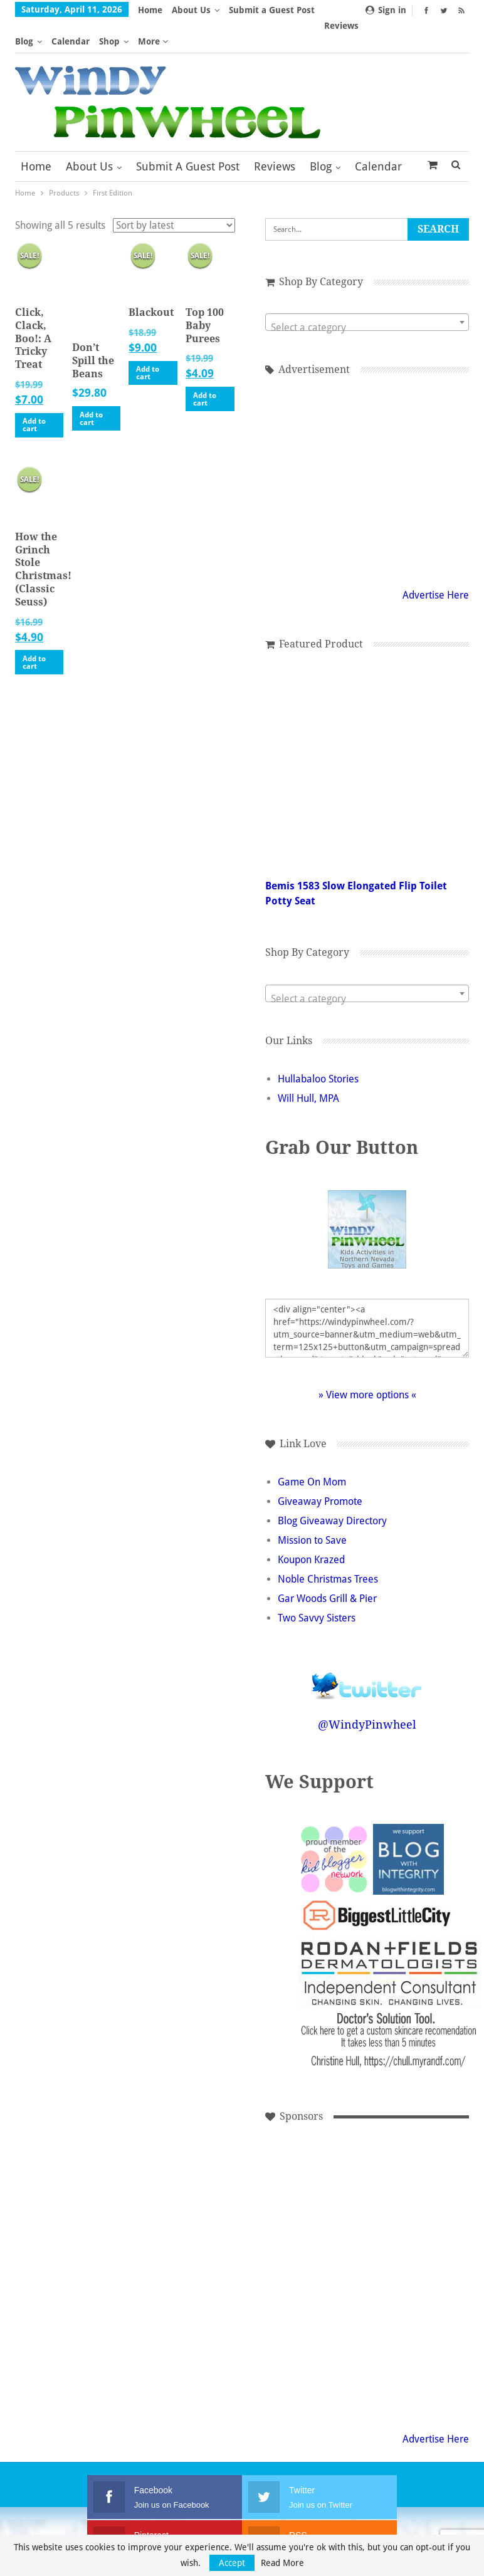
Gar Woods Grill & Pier (327, 1568)
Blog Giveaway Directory (332, 1490)
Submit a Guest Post (187, 135)
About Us (191, 10)
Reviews (274, 135)
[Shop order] (174, 194)
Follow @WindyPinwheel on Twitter (367, 1646)
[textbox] (367, 296)
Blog (321, 135)
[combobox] (367, 291)
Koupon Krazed (311, 1529)
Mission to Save (312, 1510)
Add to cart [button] (34, 394)
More (244, 10)
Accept (232, 2563)
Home (150, 10)
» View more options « (367, 1363)
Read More (282, 2562)
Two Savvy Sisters (316, 1587)
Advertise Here (435, 564)
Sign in (386, 10)
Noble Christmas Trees (328, 1548)
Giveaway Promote (320, 1471)
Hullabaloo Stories (318, 1048)
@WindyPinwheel (367, 1693)
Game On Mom (312, 1451)
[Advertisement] (307, 2159)
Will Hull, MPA (308, 1068)
